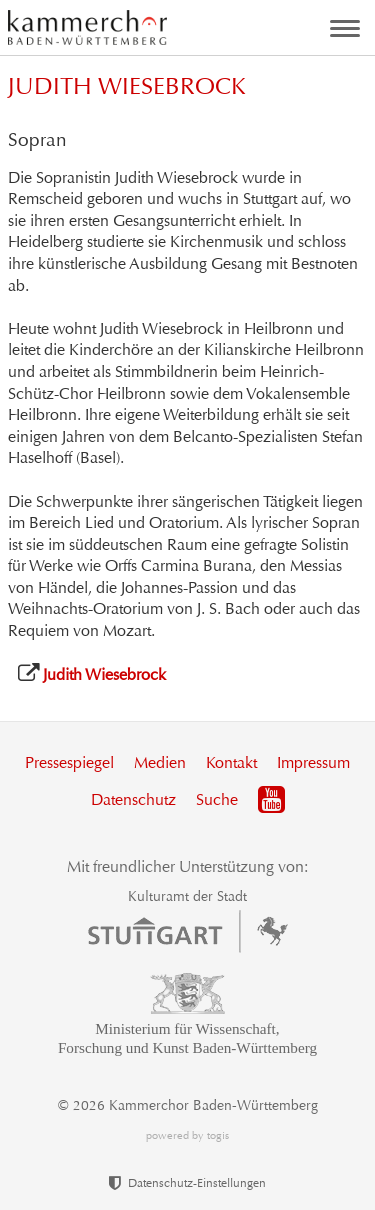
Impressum (313, 762)
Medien (160, 762)
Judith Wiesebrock (104, 674)
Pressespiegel (69, 762)
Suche (217, 799)
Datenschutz (133, 799)
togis (218, 1135)
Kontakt (231, 762)
